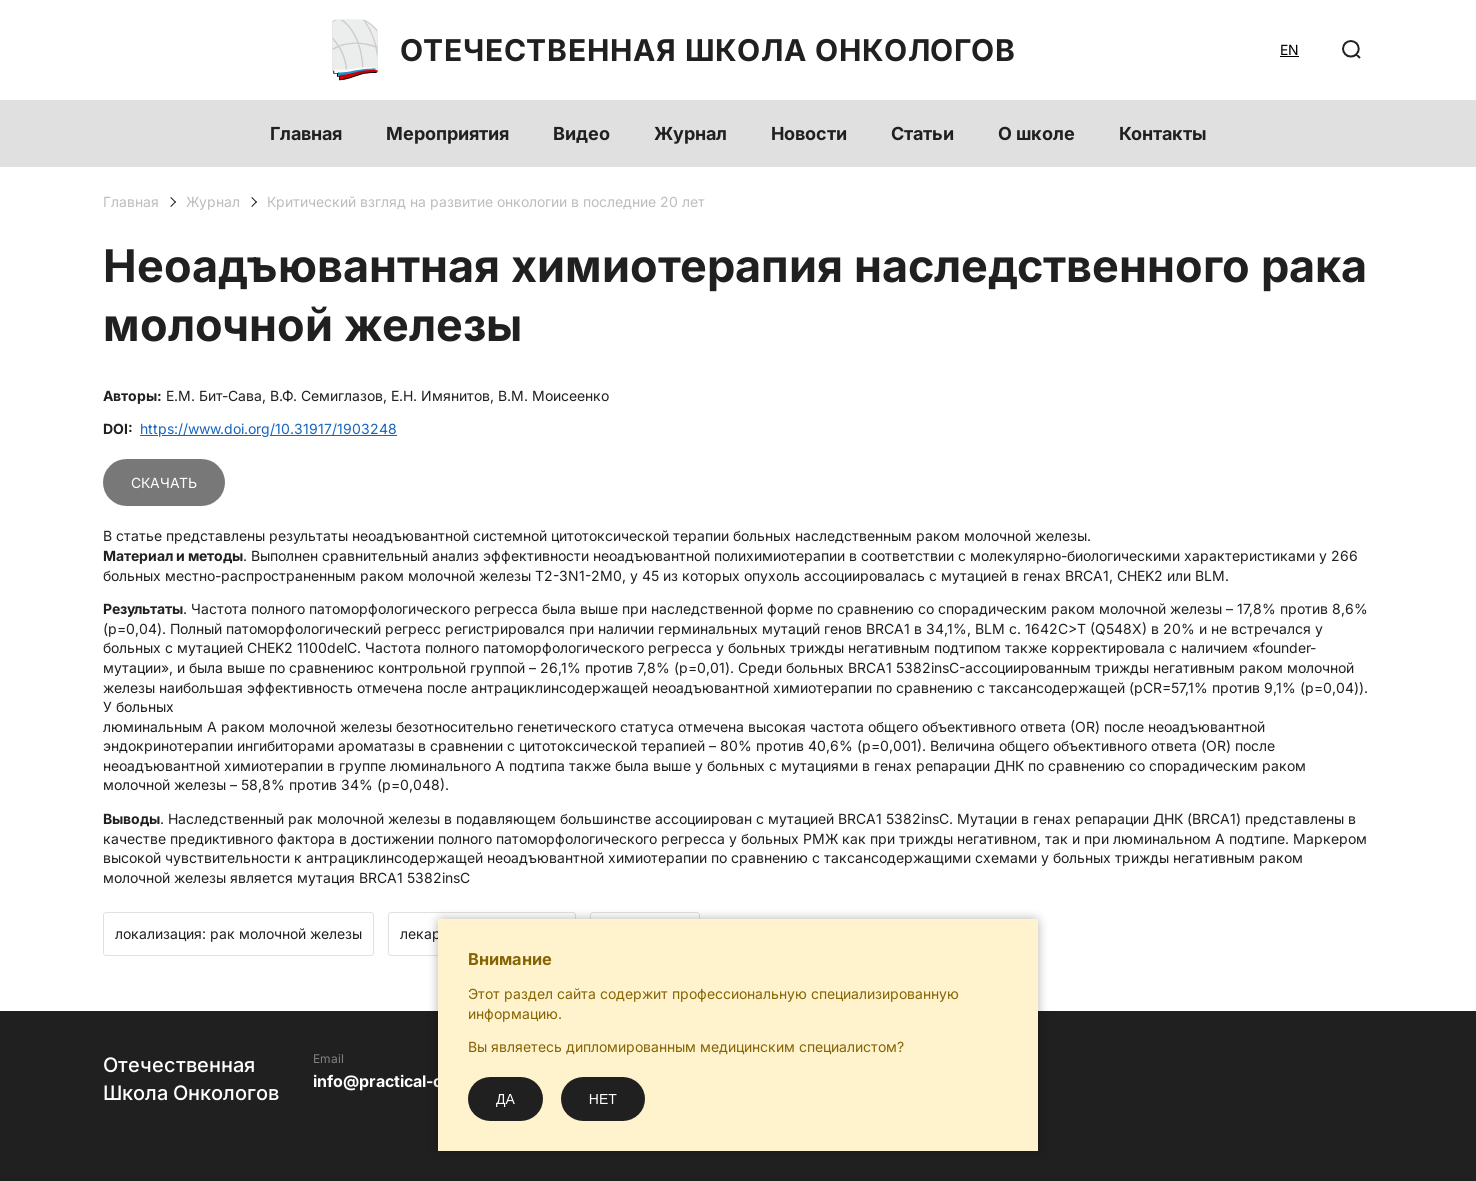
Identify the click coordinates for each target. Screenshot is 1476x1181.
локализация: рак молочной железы (238, 933)
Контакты (1163, 133)
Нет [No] (603, 1099)
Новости (809, 133)
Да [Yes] (505, 1099)
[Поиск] (1352, 50)
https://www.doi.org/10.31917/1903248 (268, 428)
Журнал (690, 133)
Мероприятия (447, 133)
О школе (1036, 133)
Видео (581, 133)
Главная (306, 133)
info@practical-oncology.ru (420, 1081)
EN (1289, 49)
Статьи (922, 133)
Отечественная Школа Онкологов (674, 50)
